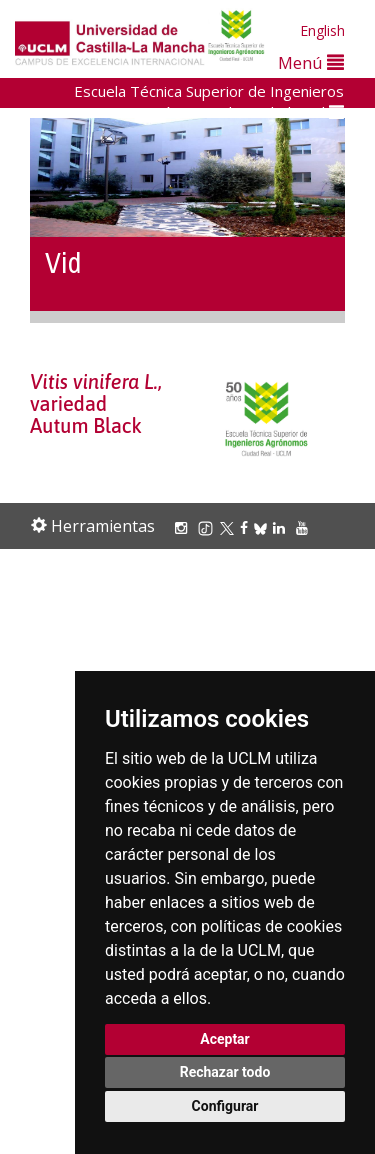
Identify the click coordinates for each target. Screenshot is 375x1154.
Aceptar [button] (225, 1039)
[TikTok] (208, 527)
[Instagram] (184, 527)
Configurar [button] (225, 1106)
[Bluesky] (263, 527)
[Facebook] (247, 527)
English (322, 30)
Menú (311, 62)
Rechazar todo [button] (225, 1072)
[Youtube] (305, 527)
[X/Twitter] (230, 527)
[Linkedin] (279, 527)
